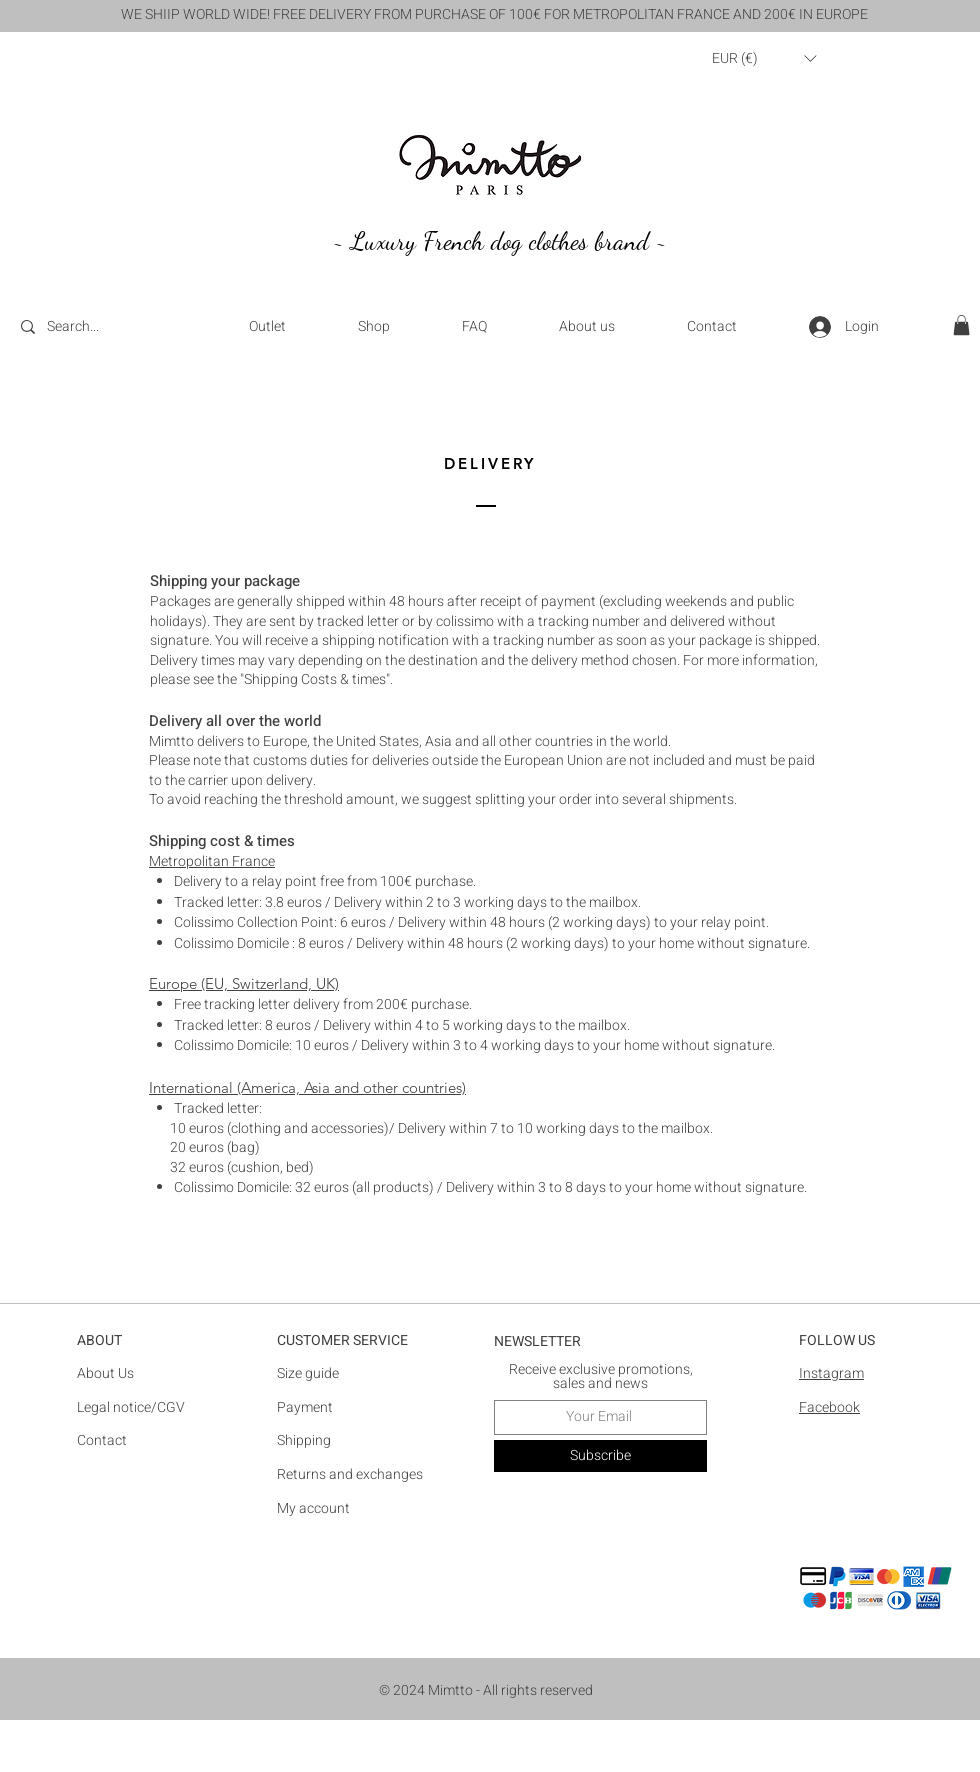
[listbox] (764, 58)
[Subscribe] (600, 1456)
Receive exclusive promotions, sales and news (601, 1377)
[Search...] (101, 327)
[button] (764, 58)
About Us (105, 1373)
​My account (313, 1508)
